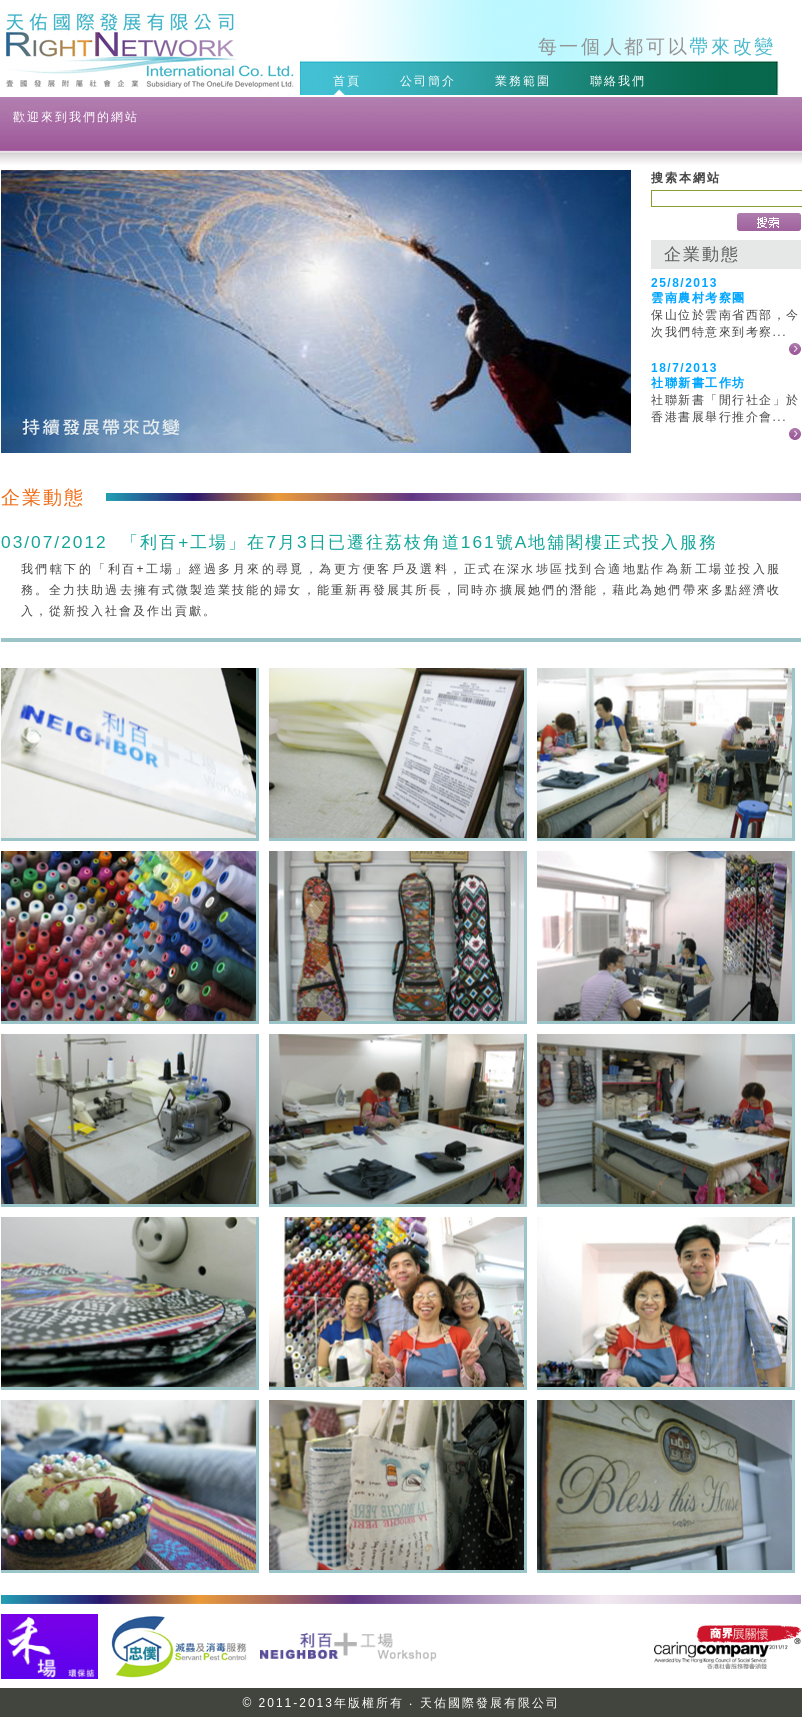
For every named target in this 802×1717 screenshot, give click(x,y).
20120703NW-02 (396, 753)
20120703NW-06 (396, 936)
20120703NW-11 (128, 1302)
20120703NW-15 (396, 1485)
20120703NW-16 (664, 1485)
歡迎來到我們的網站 (76, 117)
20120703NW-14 (128, 1485)
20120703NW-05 (128, 936)
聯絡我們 (621, 80)
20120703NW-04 (664, 753)
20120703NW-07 (664, 936)
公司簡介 (431, 80)
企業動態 (702, 254)
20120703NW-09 (396, 1119)
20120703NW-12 (396, 1302)
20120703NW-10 (664, 1119)
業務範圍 (526, 80)
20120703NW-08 (128, 1119)
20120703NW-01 (128, 753)
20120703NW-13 (664, 1302)
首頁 (350, 80)
